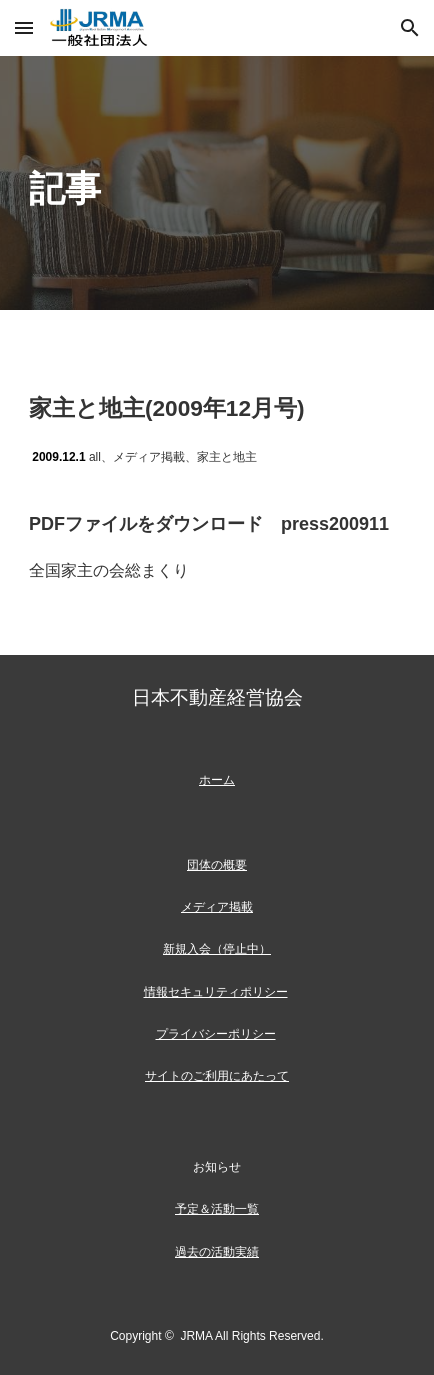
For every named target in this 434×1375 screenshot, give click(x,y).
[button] (24, 27)
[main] (217, 183)
